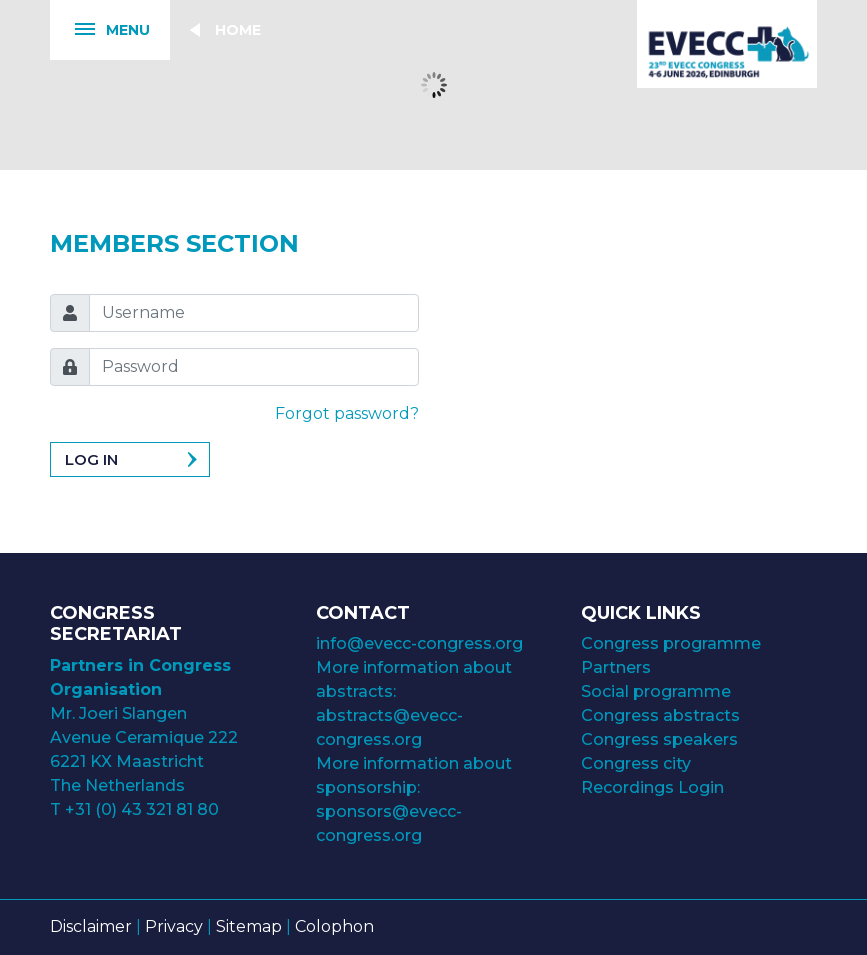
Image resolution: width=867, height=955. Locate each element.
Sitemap (249, 926)
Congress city (636, 763)
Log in (91, 459)
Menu (100, 30)
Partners (616, 667)
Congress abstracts (660, 715)
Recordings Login (652, 787)
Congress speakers (659, 739)
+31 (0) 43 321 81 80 (142, 809)
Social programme (656, 691)
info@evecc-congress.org (421, 643)
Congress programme (671, 643)
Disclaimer (91, 926)
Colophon (334, 926)
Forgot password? (347, 413)
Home (238, 30)
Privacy (174, 926)
